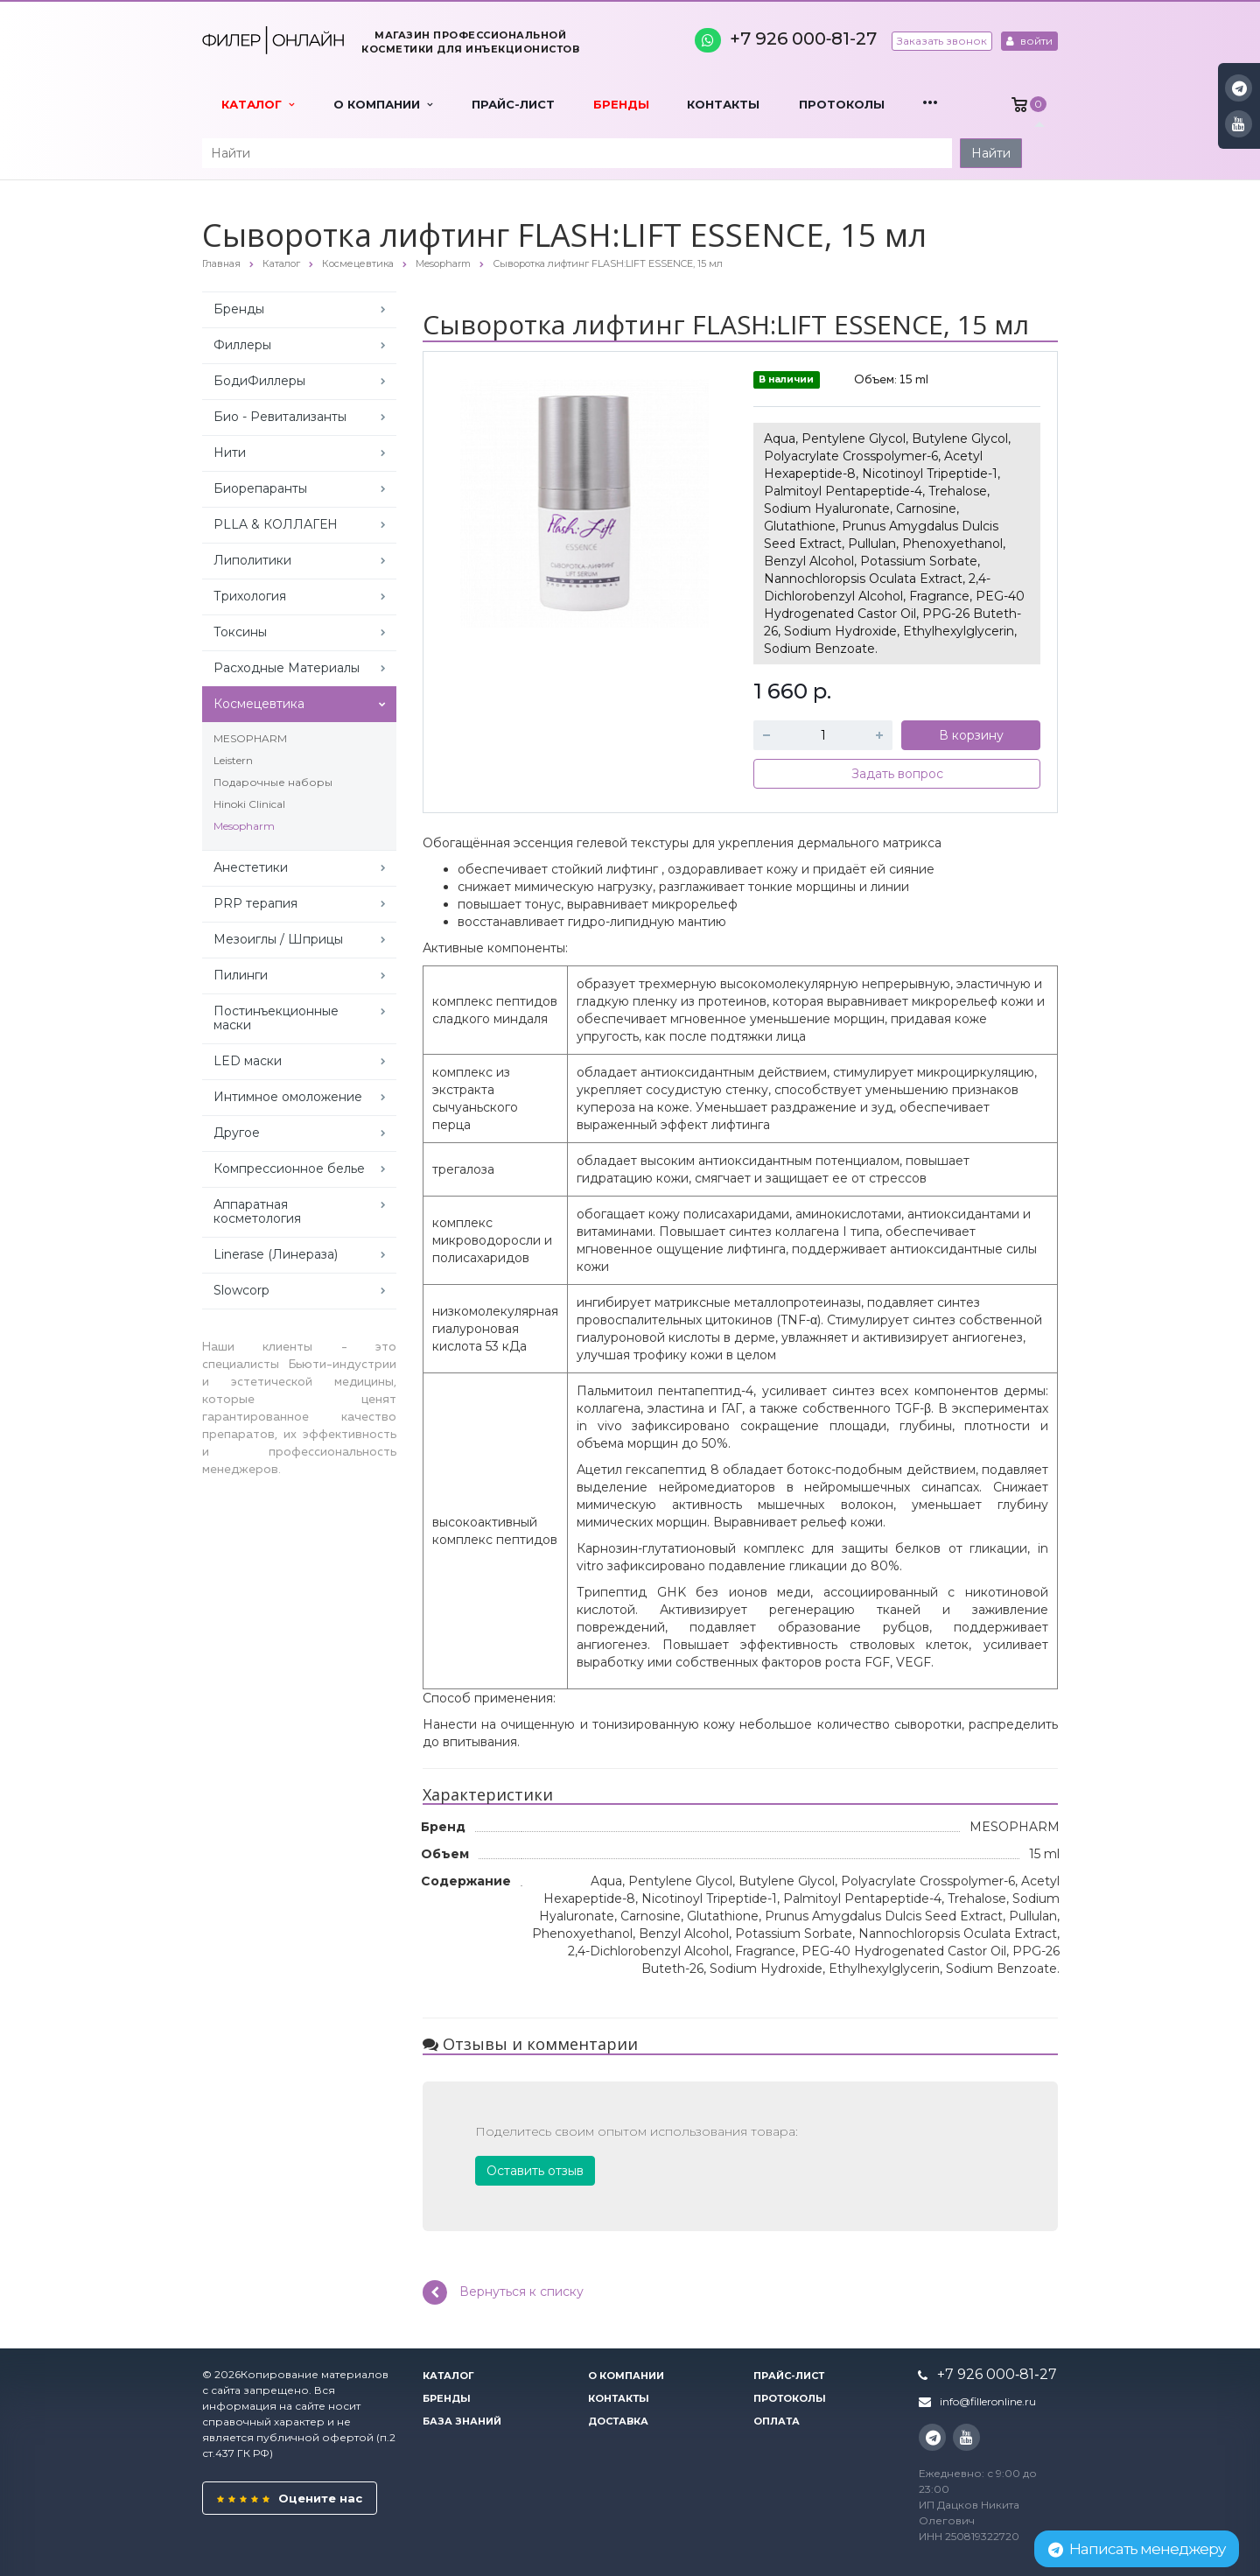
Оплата (776, 2421)
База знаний (462, 2421)
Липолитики (252, 560)
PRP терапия (256, 903)
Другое (237, 1133)
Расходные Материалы (287, 668)
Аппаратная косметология (257, 1211)
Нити (230, 452)
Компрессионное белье (289, 1168)
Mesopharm (244, 825)
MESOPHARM (250, 738)
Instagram (1239, 88)
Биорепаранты (260, 488)
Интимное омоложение (288, 1097)
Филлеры (242, 345)
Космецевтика (259, 704)
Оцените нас (289, 2498)
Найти (991, 153)
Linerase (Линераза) (276, 1254)
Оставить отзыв (535, 2171)
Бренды (621, 104)
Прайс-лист (513, 104)
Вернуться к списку (503, 2292)
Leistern (233, 760)
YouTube (1238, 123)
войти (1029, 40)
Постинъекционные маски (276, 1018)
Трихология (250, 596)
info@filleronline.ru (988, 2401)
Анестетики (251, 867)
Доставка (618, 2421)
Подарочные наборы (273, 782)
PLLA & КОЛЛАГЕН (276, 524)
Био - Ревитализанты (280, 417)
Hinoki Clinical (249, 804)
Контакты (723, 104)
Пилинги (241, 975)
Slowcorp (242, 1290)
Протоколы (842, 104)
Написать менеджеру (1136, 2549)
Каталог (257, 104)
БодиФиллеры (259, 381)
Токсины (240, 632)
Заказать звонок (942, 40)
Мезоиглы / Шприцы (278, 939)
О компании (382, 104)
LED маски (248, 1061)
